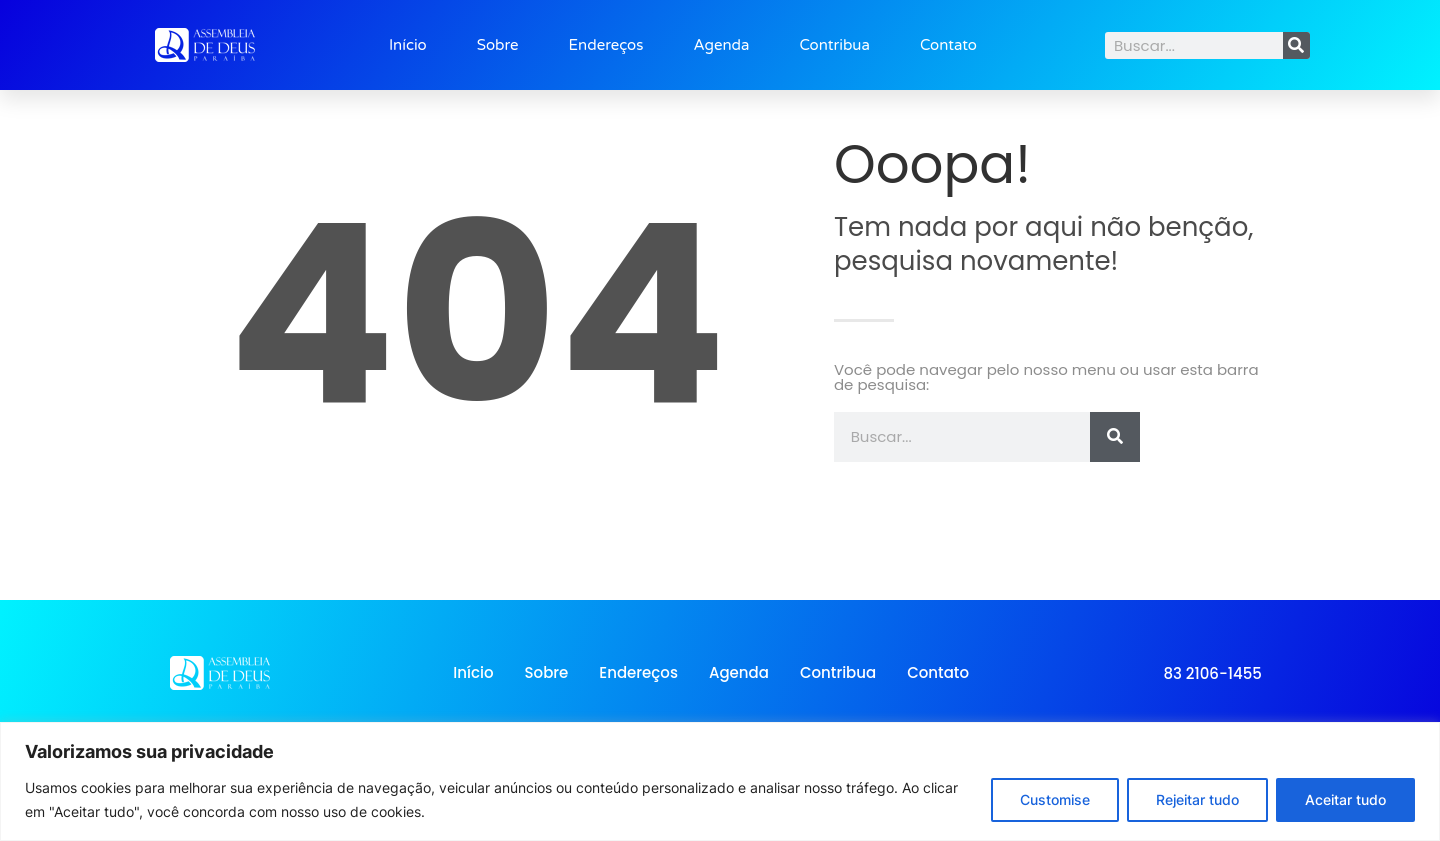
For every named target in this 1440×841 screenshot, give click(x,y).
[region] (720, 781)
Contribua (834, 45)
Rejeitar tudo (1197, 799)
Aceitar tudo (1345, 799)
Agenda (721, 45)
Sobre (498, 45)
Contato (948, 45)
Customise (1055, 799)
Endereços (606, 45)
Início (408, 45)
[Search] (1296, 45)
